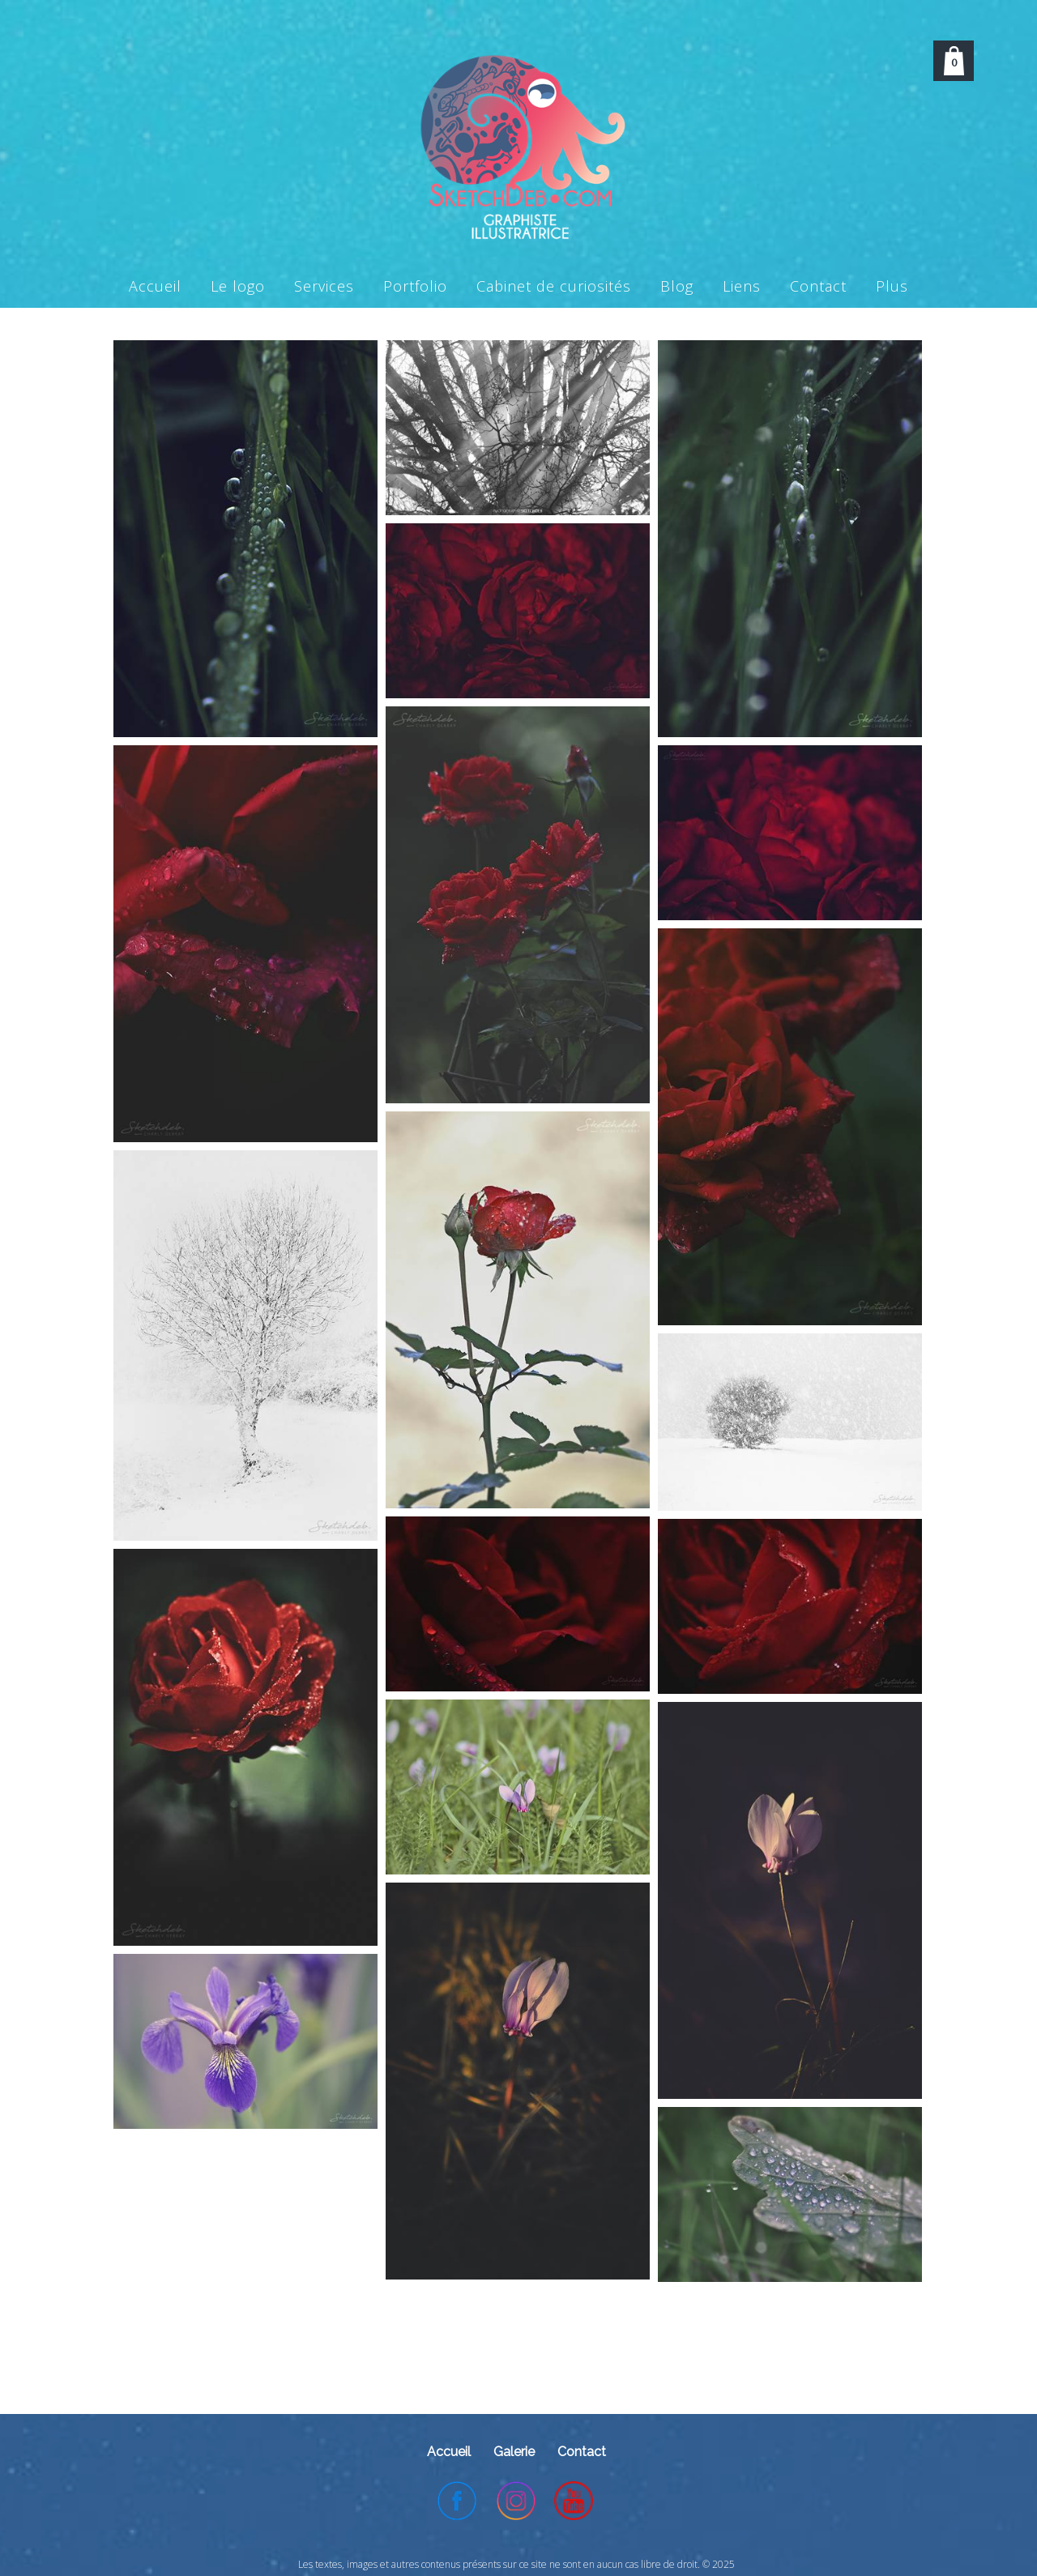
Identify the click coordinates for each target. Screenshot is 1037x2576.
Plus (892, 286)
